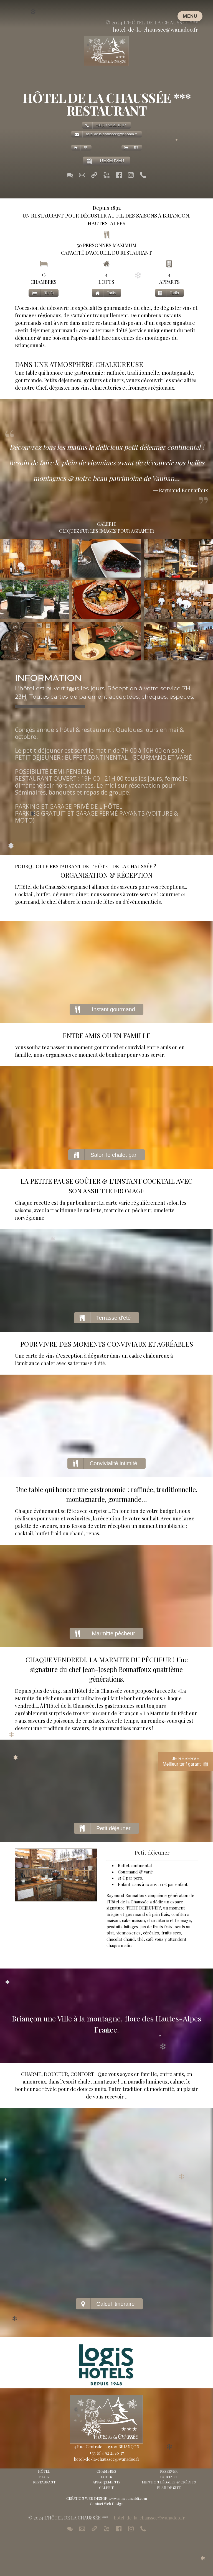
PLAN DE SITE (169, 2487)
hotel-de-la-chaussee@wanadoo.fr (155, 29)
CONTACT (168, 2476)
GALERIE (106, 2487)
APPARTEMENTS (106, 2482)
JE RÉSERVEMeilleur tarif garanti (186, 1761)
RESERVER (169, 2471)
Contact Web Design (106, 2503)
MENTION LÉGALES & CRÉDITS (169, 2482)
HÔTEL (44, 2471)
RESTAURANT (44, 2482)
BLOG (44, 2476)
